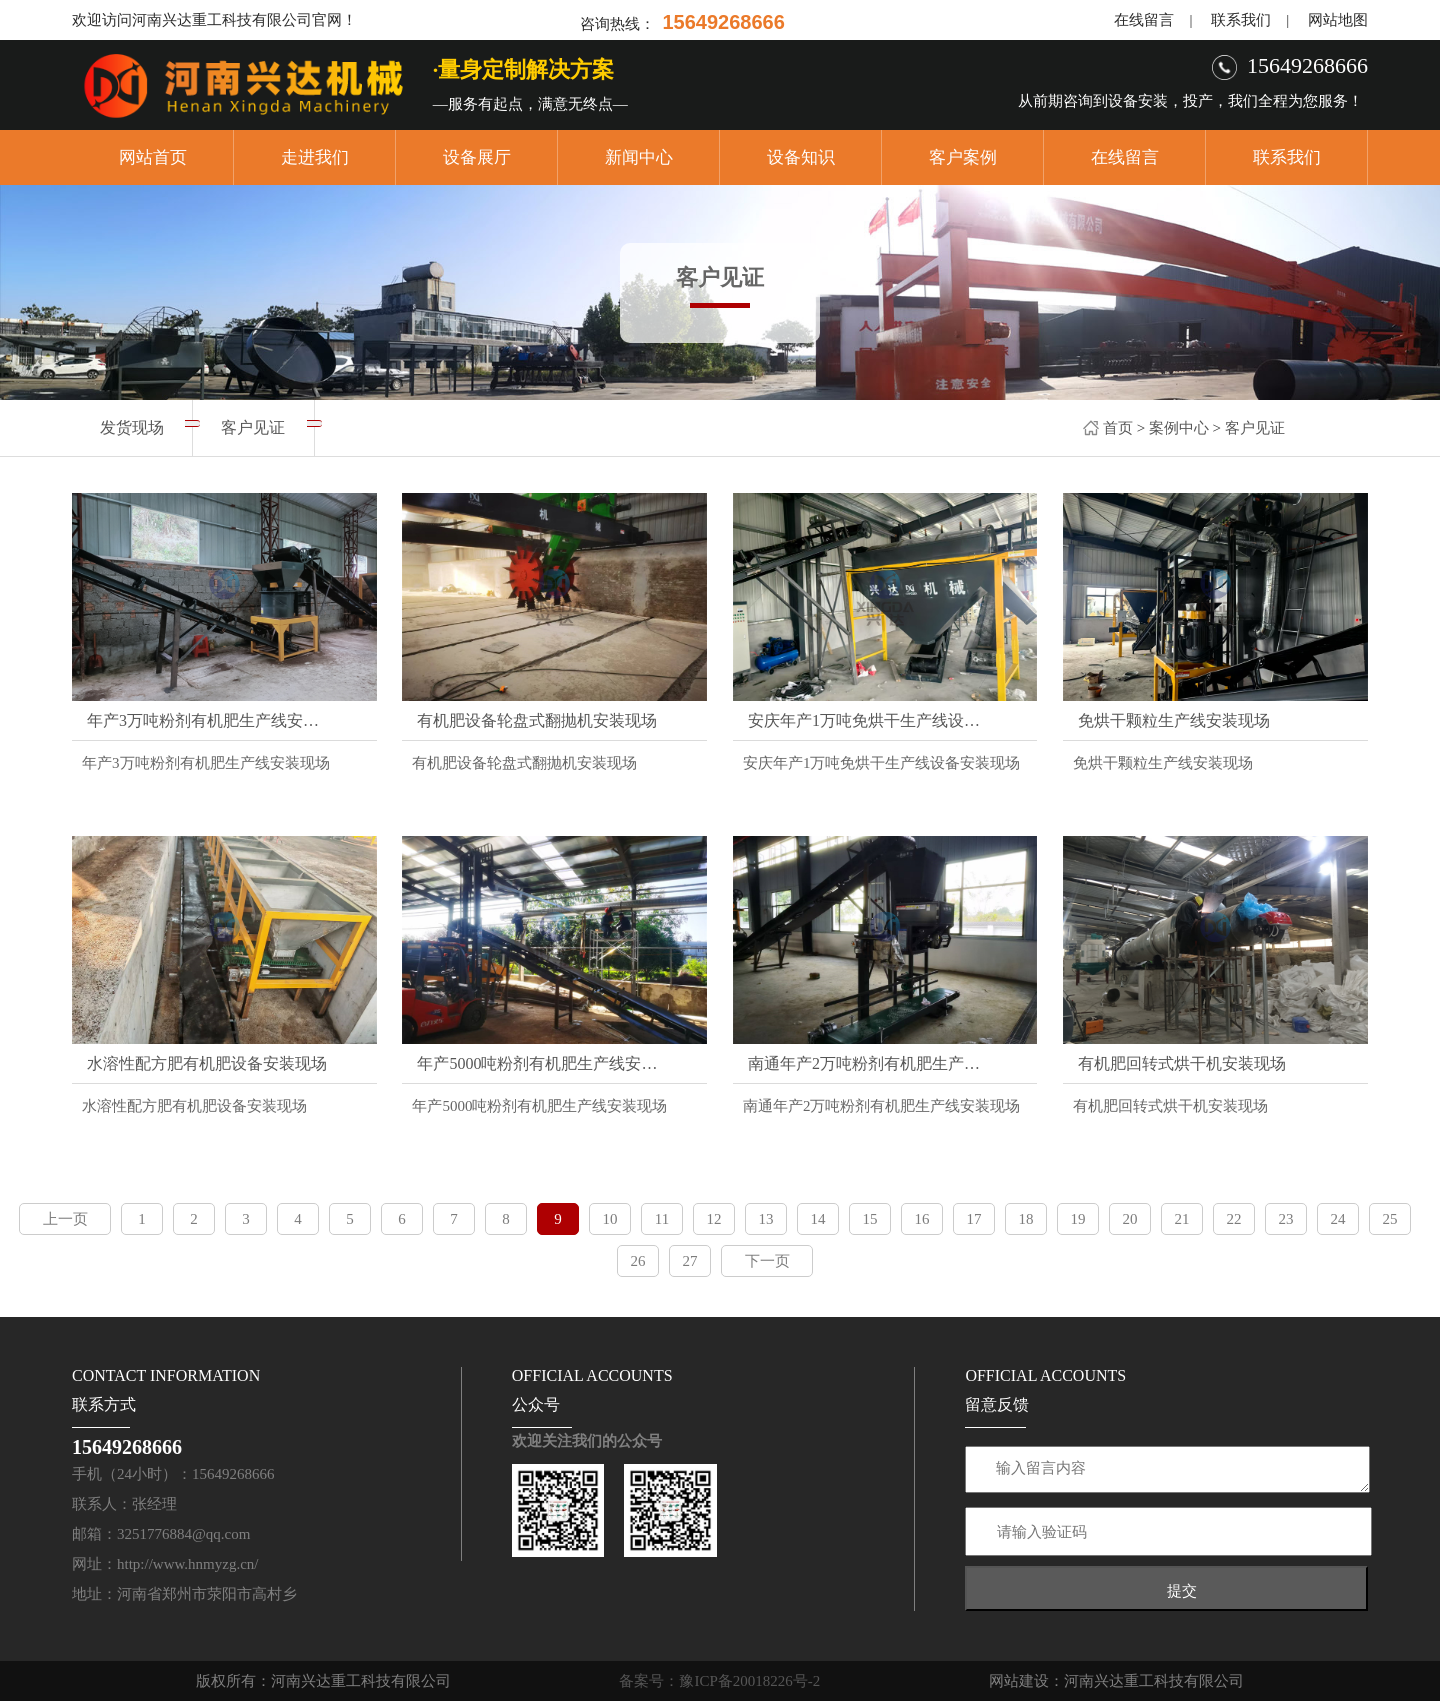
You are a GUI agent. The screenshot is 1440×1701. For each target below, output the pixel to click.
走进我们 (315, 157)
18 (1026, 1219)
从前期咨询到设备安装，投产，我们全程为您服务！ (1190, 101)
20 (1130, 1219)
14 (818, 1219)
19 (1078, 1219)
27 (690, 1261)
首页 (1118, 428)
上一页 (65, 1219)
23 (1286, 1219)
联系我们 (1241, 20)
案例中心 (1179, 428)
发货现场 (132, 427)
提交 (1182, 1590)
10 (610, 1219)
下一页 (767, 1261)
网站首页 (153, 157)
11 (662, 1219)
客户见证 (1255, 428)
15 (870, 1219)
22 (1234, 1219)
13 (766, 1219)
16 (922, 1219)
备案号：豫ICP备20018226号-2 (719, 1681)
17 (974, 1219)
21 (1182, 1219)
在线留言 (1144, 20)
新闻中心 (639, 157)
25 (1390, 1219)
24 (1338, 1219)
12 (714, 1219)
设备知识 (801, 157)
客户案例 (963, 157)
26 (638, 1261)
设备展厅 (477, 157)
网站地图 (1338, 20)
